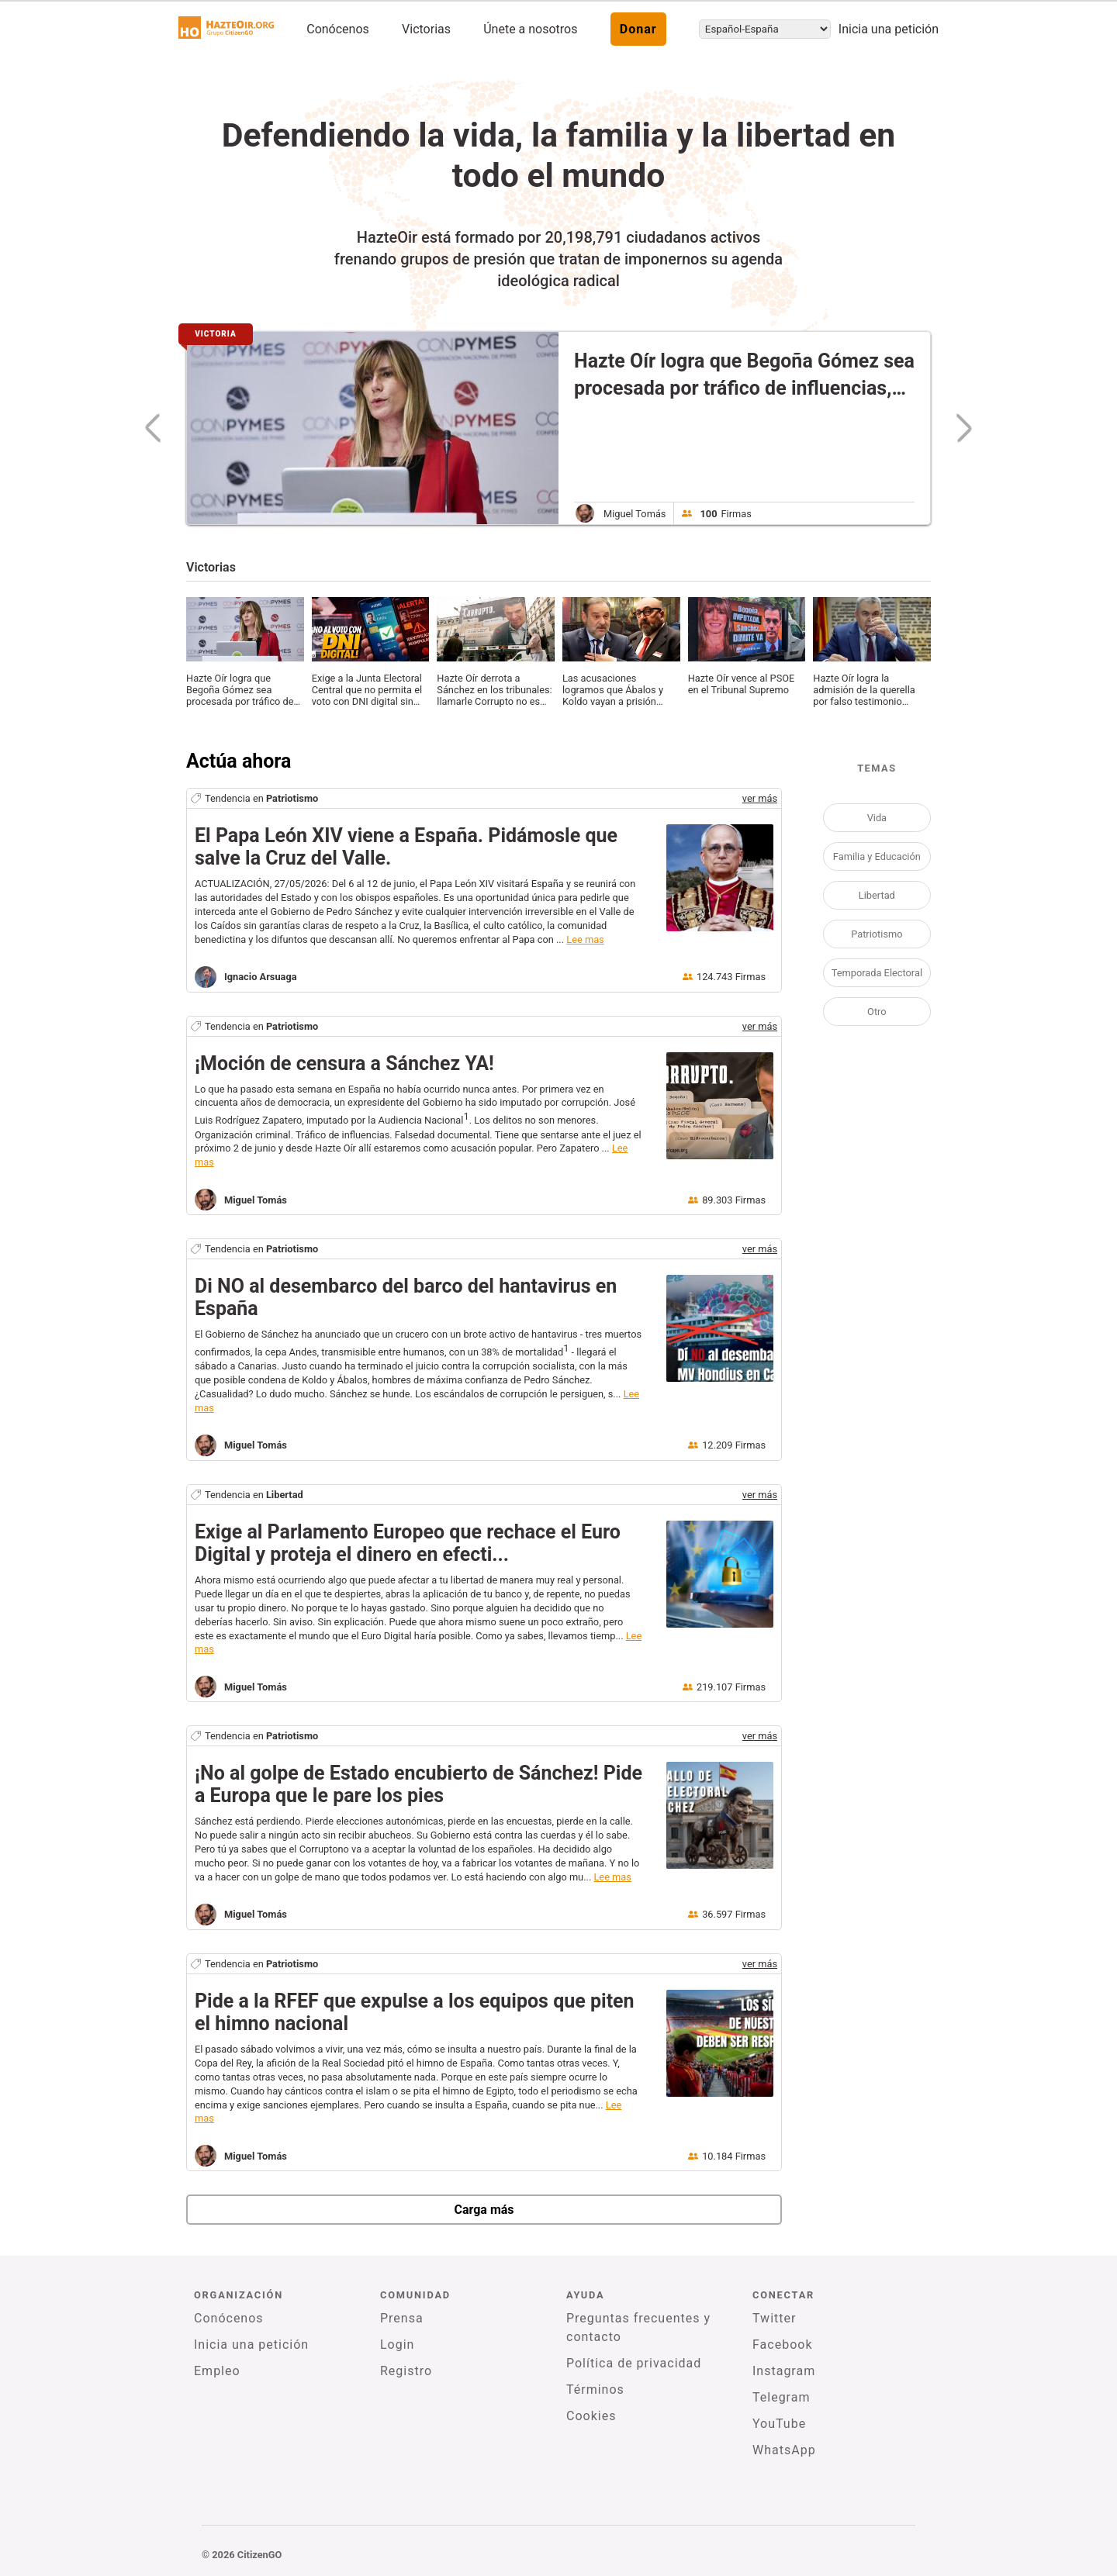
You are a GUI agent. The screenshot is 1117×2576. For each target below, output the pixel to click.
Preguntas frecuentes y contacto (638, 2327)
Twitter (774, 2318)
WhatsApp (784, 2450)
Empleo (217, 2371)
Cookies (591, 2416)
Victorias (426, 29)
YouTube (779, 2423)
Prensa (402, 2318)
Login (397, 2344)
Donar (638, 29)
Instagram (783, 2371)
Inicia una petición (889, 29)
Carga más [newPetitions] (484, 2209)
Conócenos (337, 29)
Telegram (781, 2397)
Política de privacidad (633, 2363)
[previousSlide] (159, 428)
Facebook (782, 2344)
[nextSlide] (957, 428)
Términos (595, 2389)
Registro (406, 2371)
